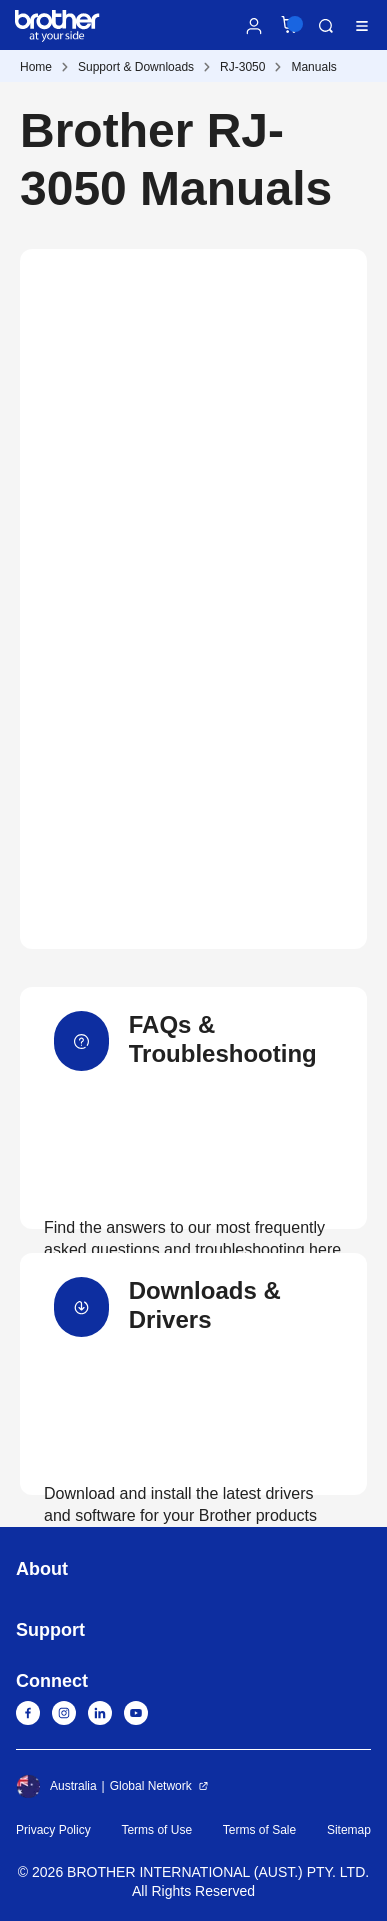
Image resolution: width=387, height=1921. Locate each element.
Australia (56, 1786)
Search (326, 26)
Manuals (313, 67)
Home (36, 67)
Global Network (151, 1786)
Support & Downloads (136, 67)
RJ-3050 (242, 67)
